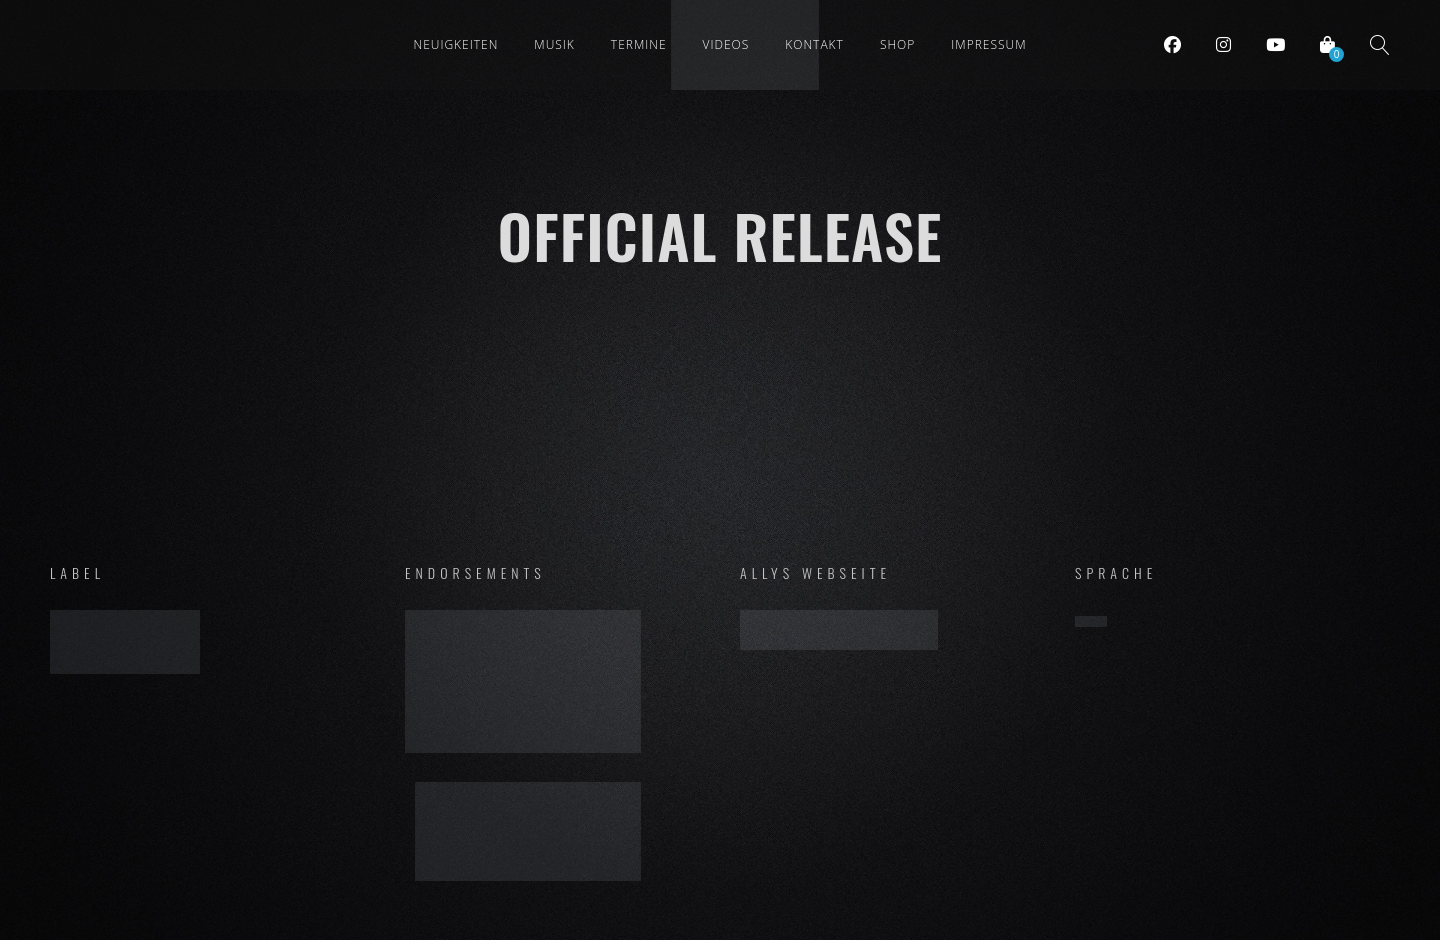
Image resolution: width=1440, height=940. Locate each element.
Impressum (988, 44)
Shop (897, 44)
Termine (639, 44)
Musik (554, 44)
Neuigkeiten (455, 44)
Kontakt (814, 44)
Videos (726, 44)
